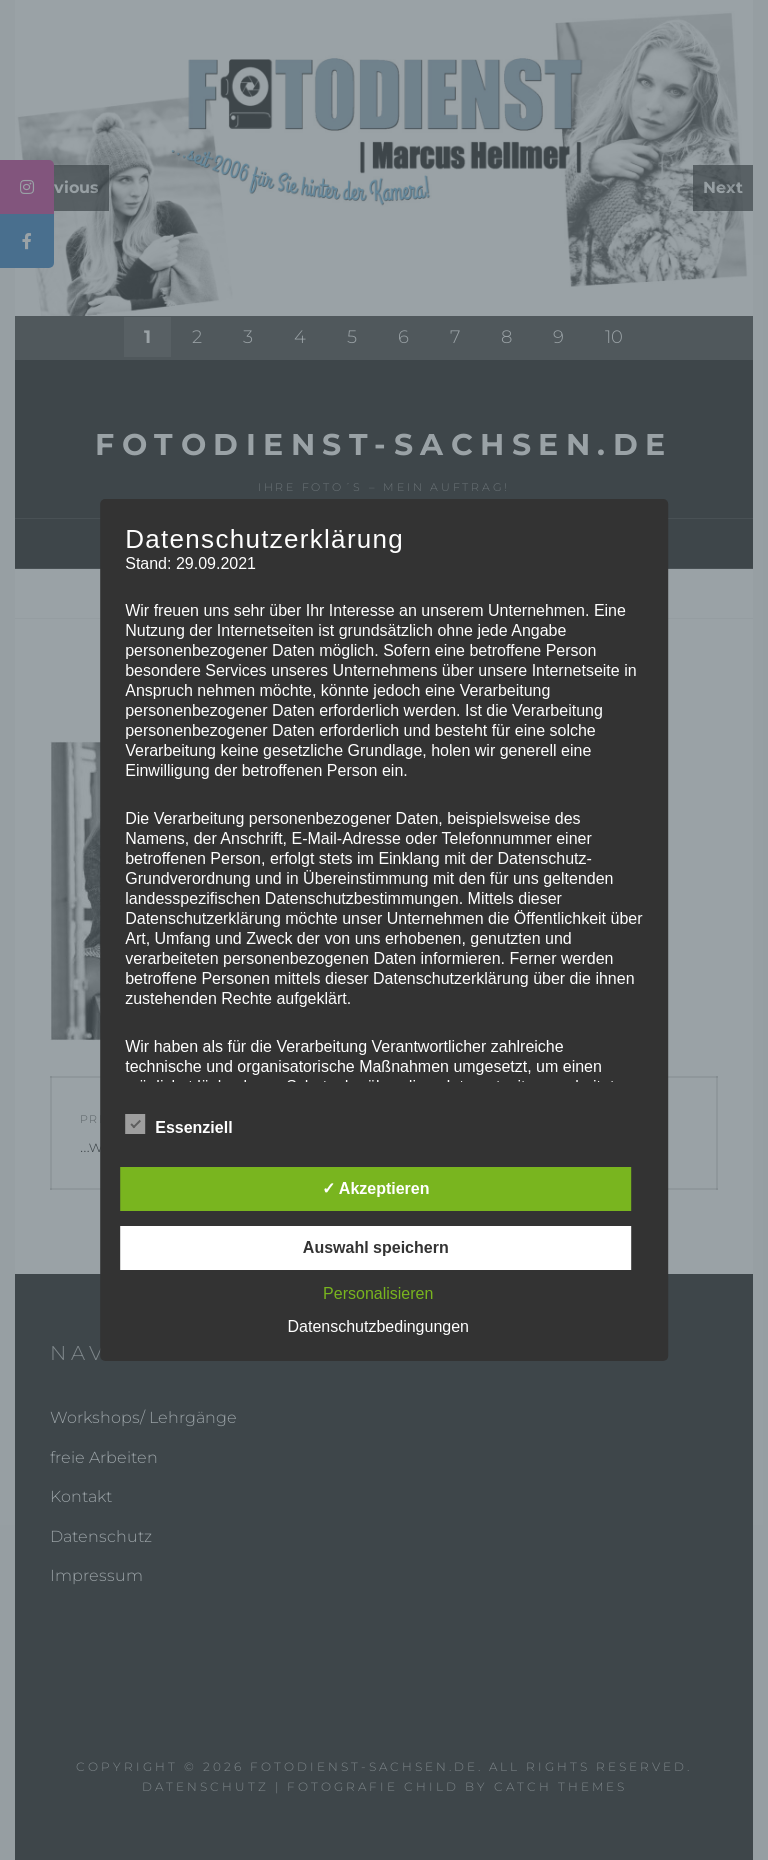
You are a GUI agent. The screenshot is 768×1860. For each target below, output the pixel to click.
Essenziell (178, 1124)
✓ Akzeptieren (376, 1188)
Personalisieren (378, 1293)
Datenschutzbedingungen (378, 1326)
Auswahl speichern (376, 1247)
